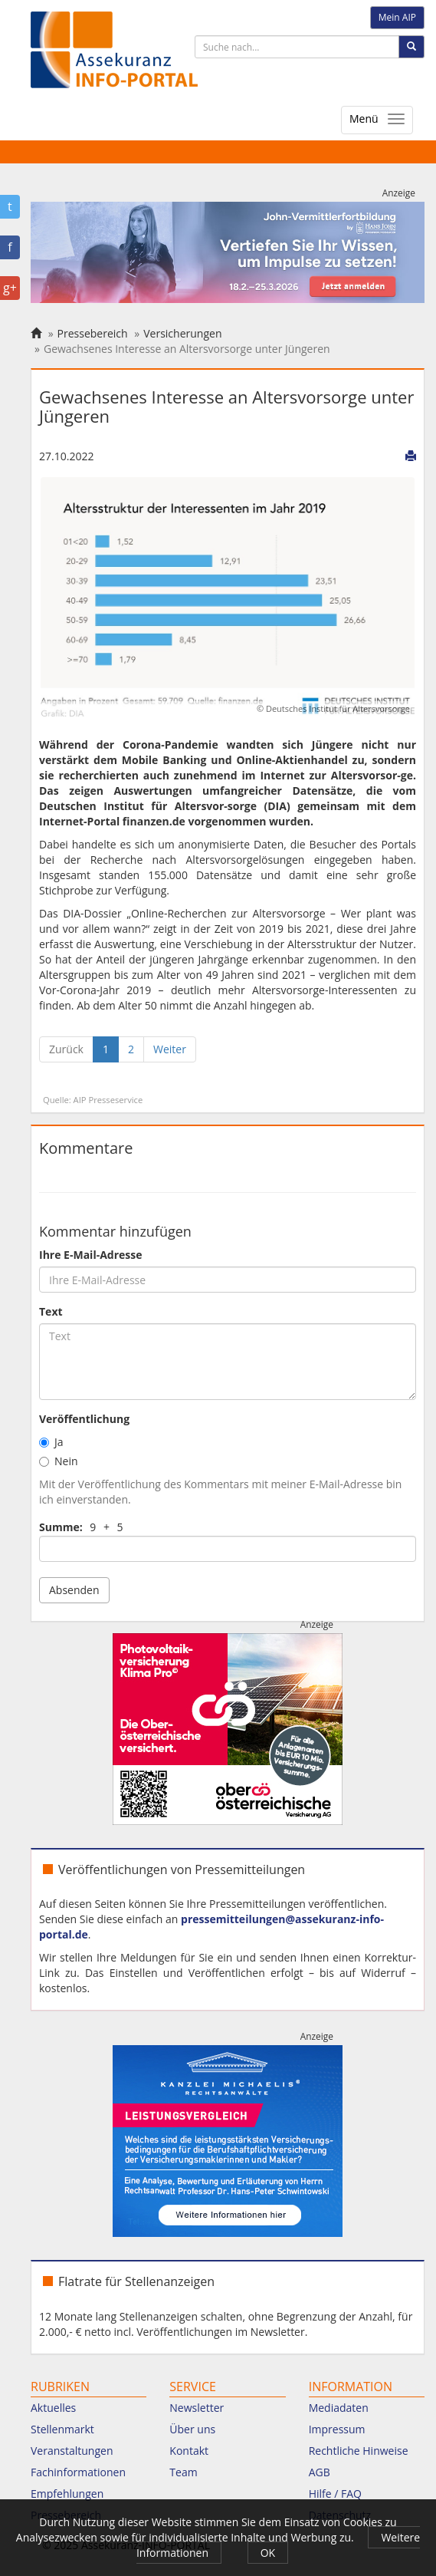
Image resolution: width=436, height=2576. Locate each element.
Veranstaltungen (72, 2450)
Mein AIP (397, 17)
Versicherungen (182, 333)
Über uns (192, 2429)
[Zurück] (66, 1049)
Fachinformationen (78, 2472)
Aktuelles (53, 2407)
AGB (319, 2472)
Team (183, 2472)
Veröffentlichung (84, 1419)
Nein (58, 1461)
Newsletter (196, 2407)
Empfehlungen (67, 2493)
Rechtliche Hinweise (358, 2450)
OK (268, 2552)
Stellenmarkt (62, 2429)
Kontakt (188, 2450)
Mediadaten (339, 2407)
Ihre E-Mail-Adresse (91, 1254)
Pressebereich (92, 333)
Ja (51, 1442)
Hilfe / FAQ (335, 2493)
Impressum (337, 2429)
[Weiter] (169, 1049)
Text (51, 1311)
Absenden (74, 1590)
